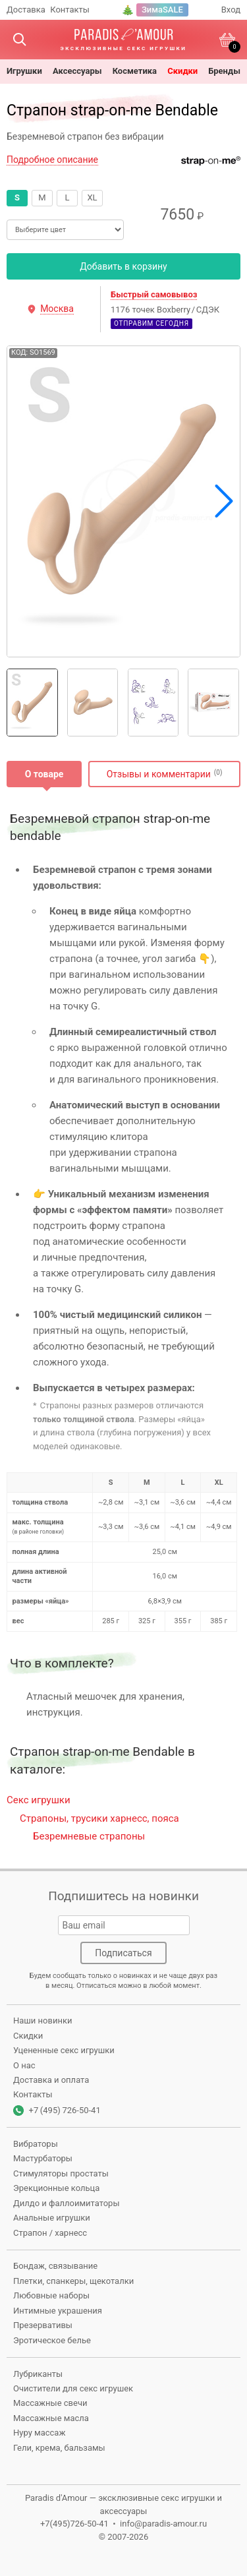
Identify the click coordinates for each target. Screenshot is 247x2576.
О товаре (44, 774)
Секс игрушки (38, 1800)
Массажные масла (51, 2418)
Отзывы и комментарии (159, 774)
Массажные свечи (50, 2403)
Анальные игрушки (51, 2218)
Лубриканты (38, 2374)
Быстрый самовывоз (154, 294)
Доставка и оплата (51, 2080)
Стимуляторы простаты (61, 2173)
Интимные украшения (57, 2311)
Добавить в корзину (123, 266)
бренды (224, 71)
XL (92, 197)
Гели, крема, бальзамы (59, 2448)
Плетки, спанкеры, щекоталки (73, 2281)
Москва (57, 308)
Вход (230, 10)
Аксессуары (77, 71)
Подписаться (123, 1953)
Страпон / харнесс (50, 2233)
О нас (24, 2065)
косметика (135, 71)
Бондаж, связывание (55, 2266)
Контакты (70, 10)
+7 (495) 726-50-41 (65, 2110)
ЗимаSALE (162, 10)
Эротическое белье (52, 2340)
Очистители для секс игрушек (73, 2388)
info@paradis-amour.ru (163, 2524)
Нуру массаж (39, 2433)
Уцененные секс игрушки (64, 2050)
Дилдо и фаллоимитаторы (66, 2203)
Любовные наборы (51, 2295)
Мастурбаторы (42, 2158)
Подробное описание (52, 159)
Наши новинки (42, 2020)
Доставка (26, 10)
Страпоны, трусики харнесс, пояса (99, 1818)
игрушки (24, 71)
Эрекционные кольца (56, 2188)
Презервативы (42, 2325)
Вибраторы (35, 2144)
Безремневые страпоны (89, 1836)
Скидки (182, 71)
